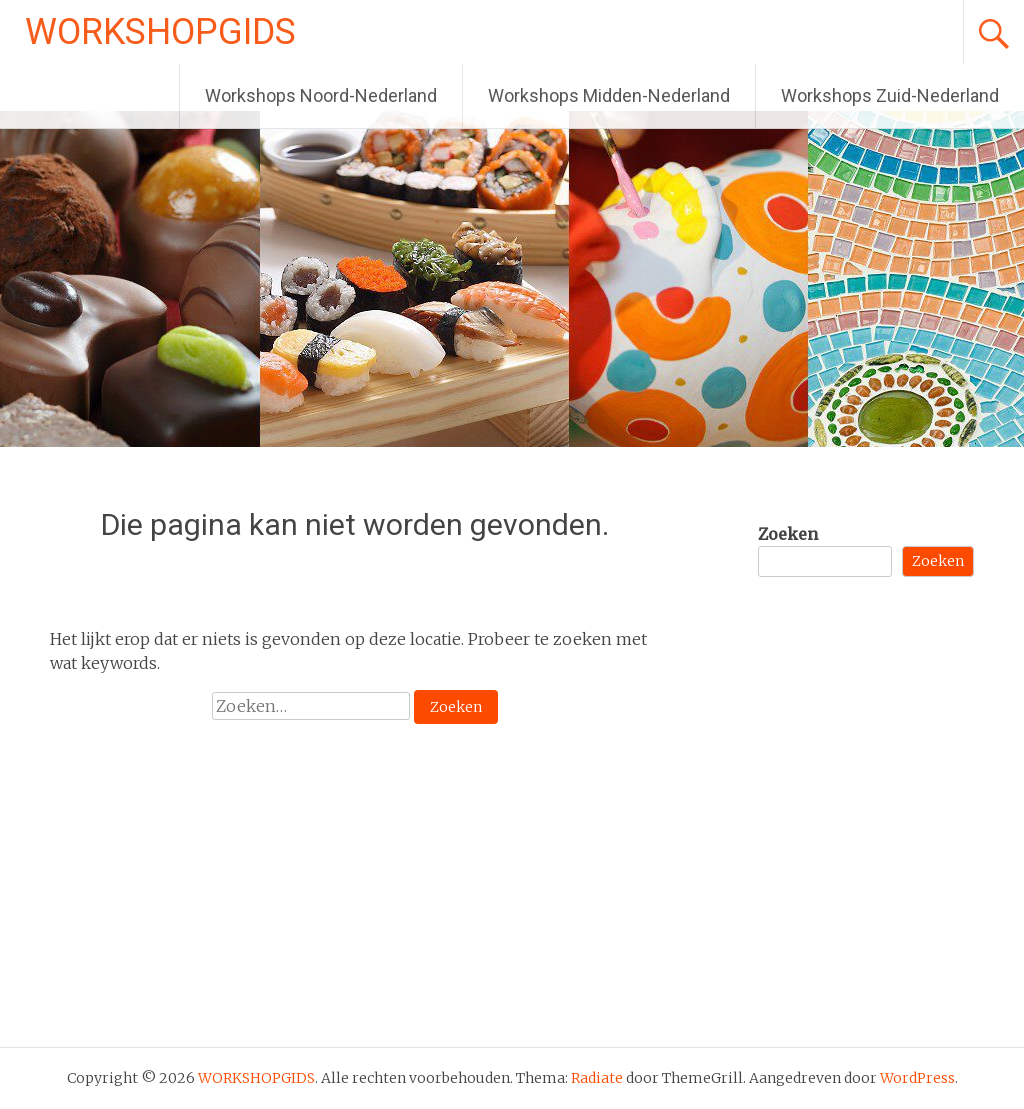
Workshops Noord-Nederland (321, 95)
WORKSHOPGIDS (160, 32)
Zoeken (788, 534)
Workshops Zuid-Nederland (890, 95)
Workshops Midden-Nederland (609, 95)
